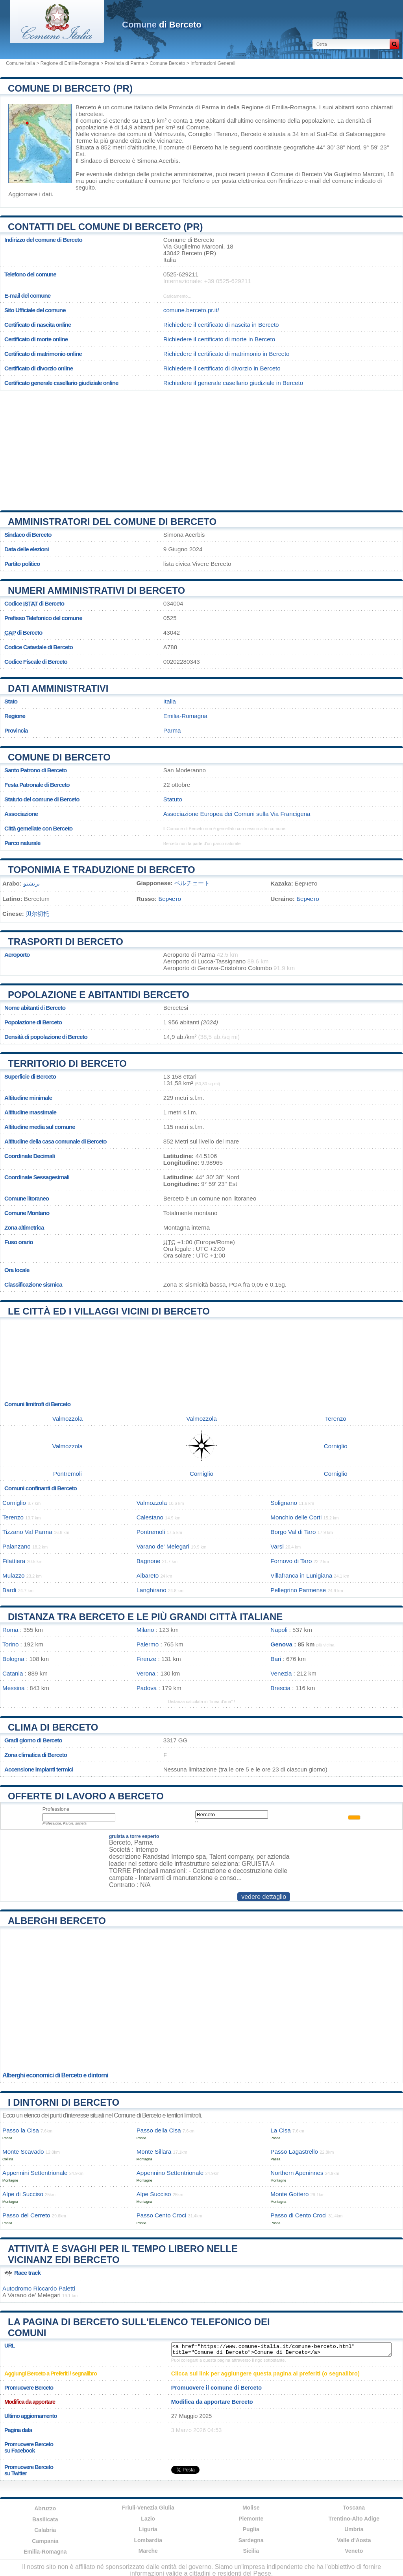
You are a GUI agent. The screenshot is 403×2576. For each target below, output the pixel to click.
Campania (45, 2541)
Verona (146, 1673)
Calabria (45, 2530)
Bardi (9, 1590)
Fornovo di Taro (291, 1561)
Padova (147, 1688)
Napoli (278, 1629)
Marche (148, 2551)
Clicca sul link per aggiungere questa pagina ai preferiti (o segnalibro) (265, 2373)
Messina (13, 1688)
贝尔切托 (37, 913)
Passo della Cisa (159, 2130)
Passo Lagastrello (294, 2151)
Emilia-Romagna (185, 716)
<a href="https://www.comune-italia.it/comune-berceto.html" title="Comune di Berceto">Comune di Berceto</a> (281, 2349)
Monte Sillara (154, 2151)
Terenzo (226, 134)
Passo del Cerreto (26, 2215)
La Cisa (280, 2130)
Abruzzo (45, 2508)
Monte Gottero (289, 2194)
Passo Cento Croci (162, 2215)
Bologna (13, 1658)
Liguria (148, 2529)
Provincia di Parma (124, 63)
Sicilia (251, 2551)
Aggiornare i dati (30, 194)
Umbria (353, 2529)
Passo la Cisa (20, 2130)
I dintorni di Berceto (63, 2102)
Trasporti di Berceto (65, 941)
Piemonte (250, 2518)
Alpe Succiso (154, 2194)
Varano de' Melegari (163, 1546)
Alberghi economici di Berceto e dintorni (55, 2075)
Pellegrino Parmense (298, 1590)
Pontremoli (67, 1473)
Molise (251, 2507)
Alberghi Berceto (57, 1920)
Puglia (251, 2529)
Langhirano (151, 1590)
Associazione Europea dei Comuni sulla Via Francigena (237, 813)
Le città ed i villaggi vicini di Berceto (109, 1311)
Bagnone (149, 1561)
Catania (12, 1673)
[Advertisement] (201, 447)
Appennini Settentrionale (35, 2172)
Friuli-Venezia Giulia (148, 2507)
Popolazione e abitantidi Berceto (98, 994)
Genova (281, 1644)
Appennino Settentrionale (170, 2172)
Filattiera (13, 1561)
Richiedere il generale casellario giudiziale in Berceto (233, 382)
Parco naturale (22, 843)
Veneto (354, 2551)
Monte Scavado (23, 2151)
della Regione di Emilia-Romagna (271, 107)
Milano (145, 1629)
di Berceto (162, 24)
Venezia (281, 1673)
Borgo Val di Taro (293, 1531)
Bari (275, 1658)
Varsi (276, 1546)
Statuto (172, 799)
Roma (10, 1629)
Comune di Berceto (59, 757)
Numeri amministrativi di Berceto (96, 590)
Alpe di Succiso (22, 2194)
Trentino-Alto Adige (354, 2518)
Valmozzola (169, 134)
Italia (169, 701)
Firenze (147, 1658)
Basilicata (45, 2519)
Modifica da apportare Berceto (212, 2402)
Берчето (169, 898)
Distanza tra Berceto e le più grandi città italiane (145, 1616)
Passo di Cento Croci (298, 2215)
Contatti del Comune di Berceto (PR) (105, 226)
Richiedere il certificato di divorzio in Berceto (222, 368)
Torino (10, 1644)
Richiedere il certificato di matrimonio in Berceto (226, 353)
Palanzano (16, 1546)
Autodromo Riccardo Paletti (38, 2288)
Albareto (148, 1575)
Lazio (148, 2518)
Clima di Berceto (53, 1727)
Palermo (148, 1644)
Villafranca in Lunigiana (301, 1575)
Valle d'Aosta (354, 2540)
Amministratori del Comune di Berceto (112, 521)
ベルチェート (192, 883)
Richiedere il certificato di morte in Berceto (219, 339)
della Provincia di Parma (187, 107)
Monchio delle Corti (296, 1517)
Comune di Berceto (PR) (70, 88)
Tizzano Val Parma (27, 1531)
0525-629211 (181, 274)
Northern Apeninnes (296, 2172)
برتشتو (31, 883)
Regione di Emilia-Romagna (70, 63)
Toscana (354, 2507)
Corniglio (200, 134)
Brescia (280, 1688)
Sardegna (251, 2540)
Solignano (283, 1502)
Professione (56, 1809)
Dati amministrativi (58, 688)
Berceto (86, 107)
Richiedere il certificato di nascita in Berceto (221, 324)
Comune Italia (20, 63)
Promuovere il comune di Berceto (216, 2388)
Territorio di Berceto (67, 1063)
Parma (172, 730)
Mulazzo (13, 1575)
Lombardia (148, 2540)
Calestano (150, 1517)
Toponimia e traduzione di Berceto (101, 869)
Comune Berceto (167, 63)
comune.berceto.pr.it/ (191, 310)
